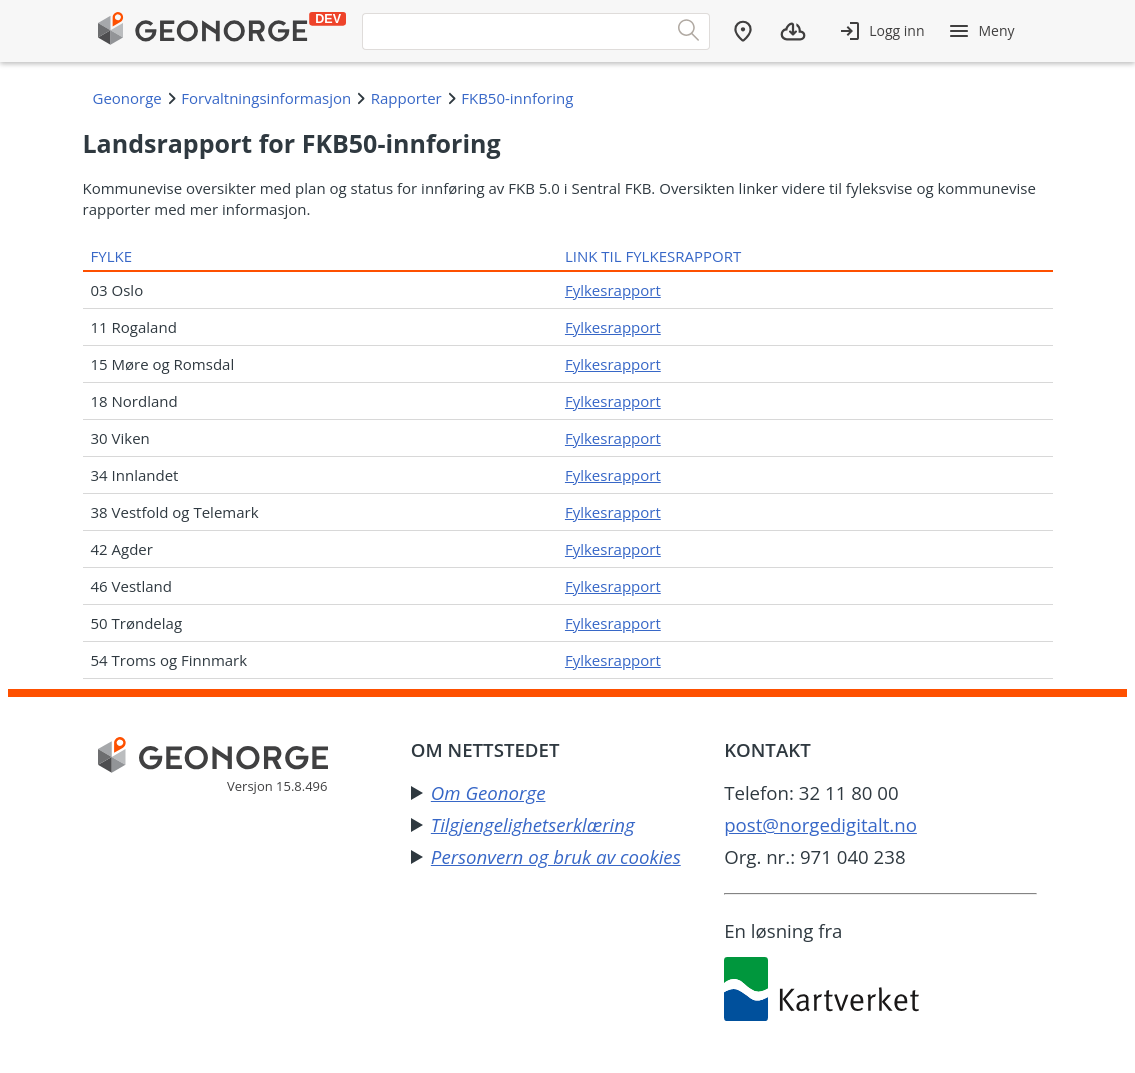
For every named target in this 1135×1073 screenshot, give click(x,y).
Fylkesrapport (613, 290)
